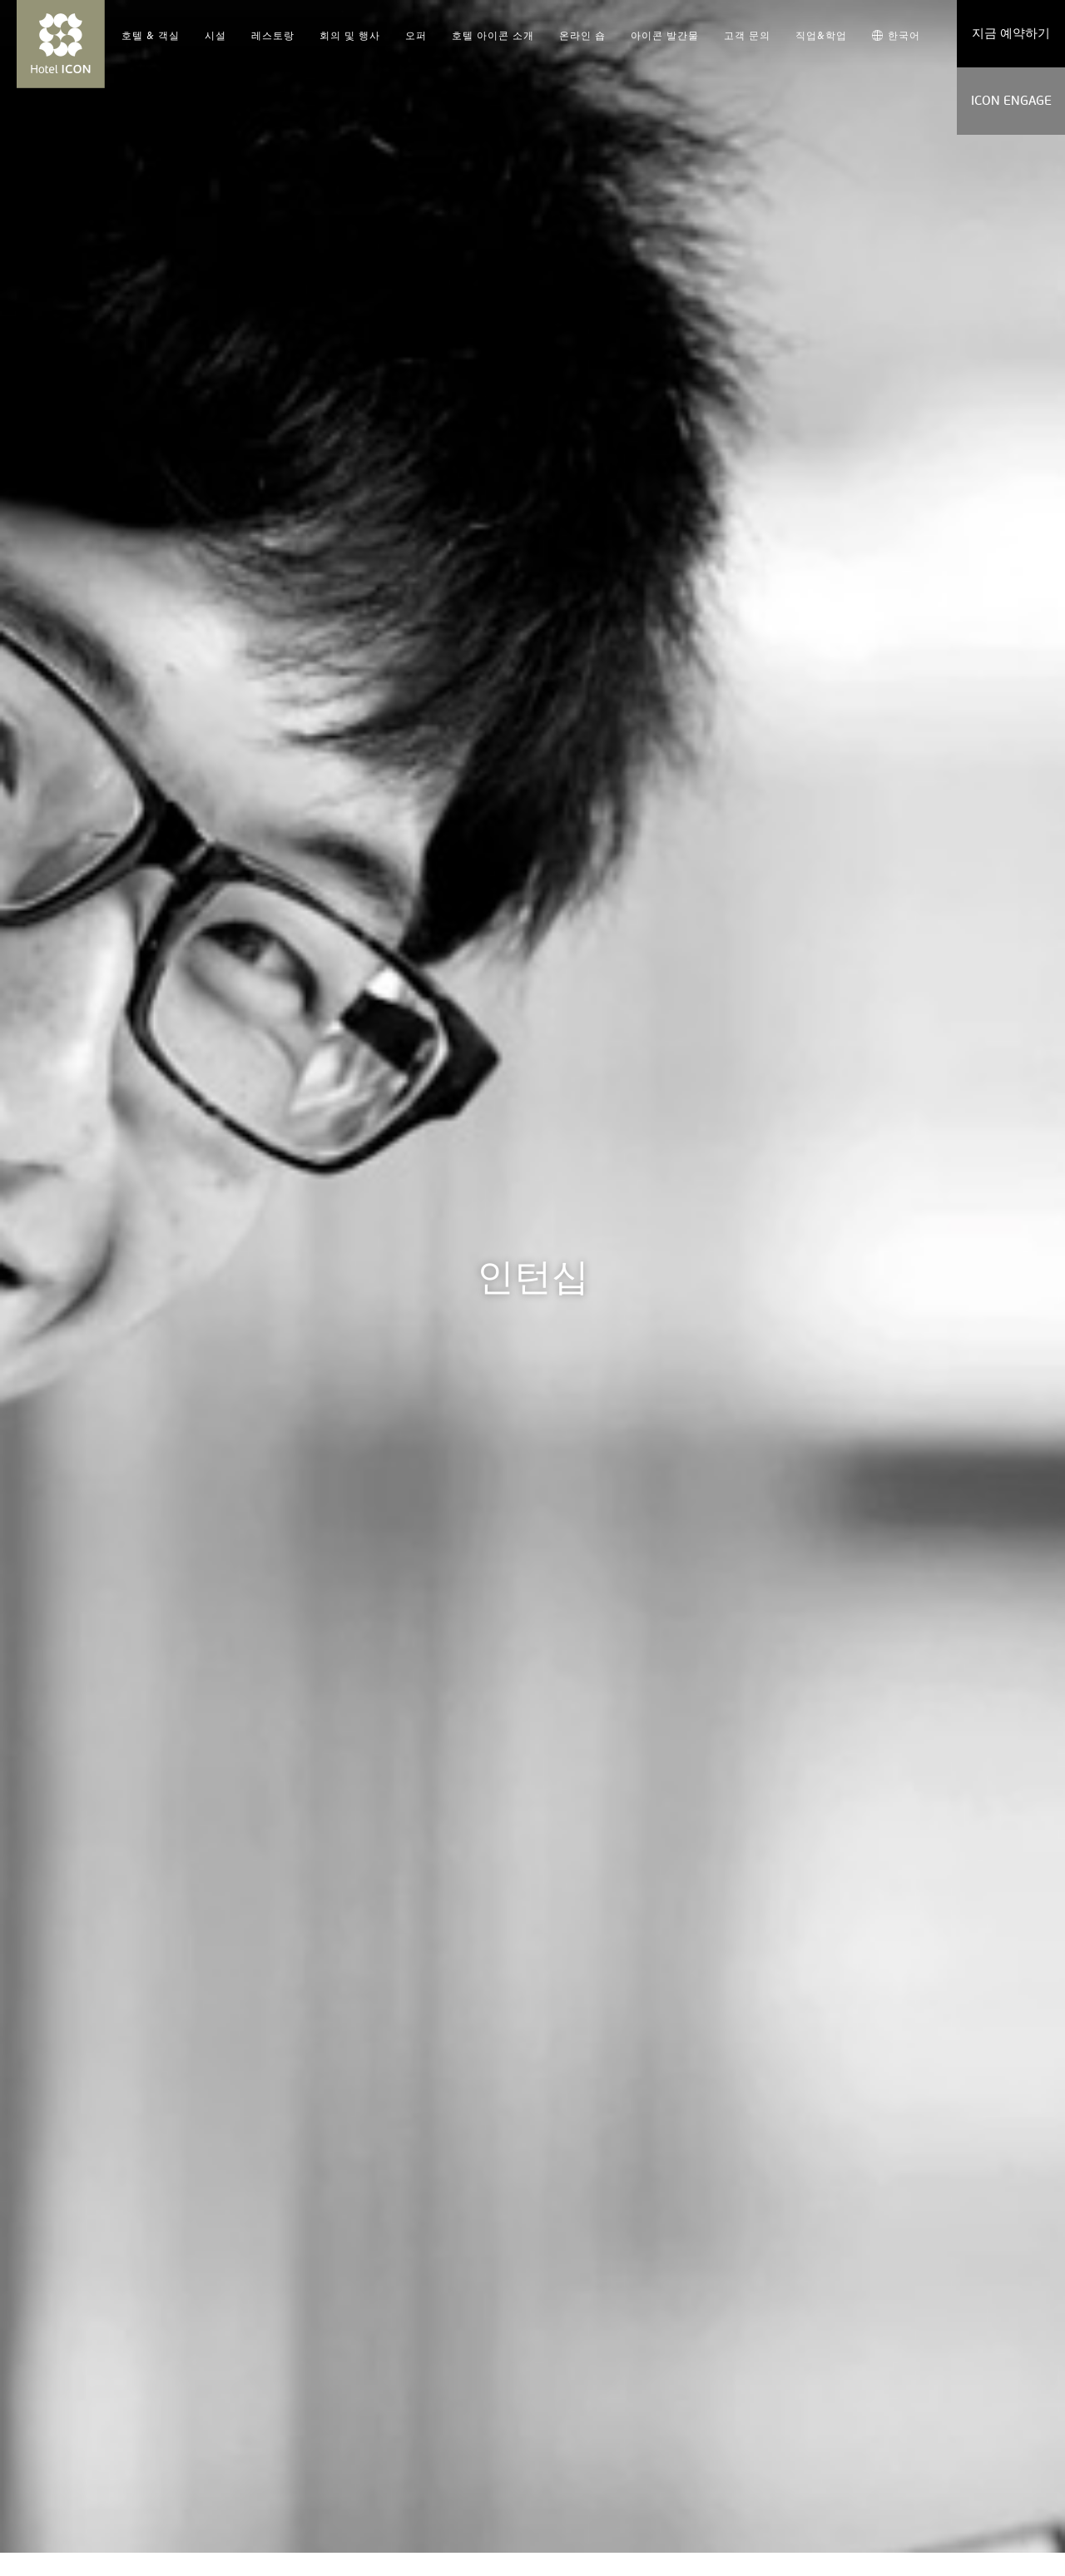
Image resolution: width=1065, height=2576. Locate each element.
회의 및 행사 (350, 36)
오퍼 (416, 36)
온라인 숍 (582, 36)
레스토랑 (273, 36)
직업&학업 (821, 36)
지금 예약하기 (1011, 33)
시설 (215, 36)
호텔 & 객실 (150, 36)
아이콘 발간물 (665, 36)
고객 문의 (747, 36)
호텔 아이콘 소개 (493, 36)
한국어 (896, 36)
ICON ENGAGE (1011, 100)
